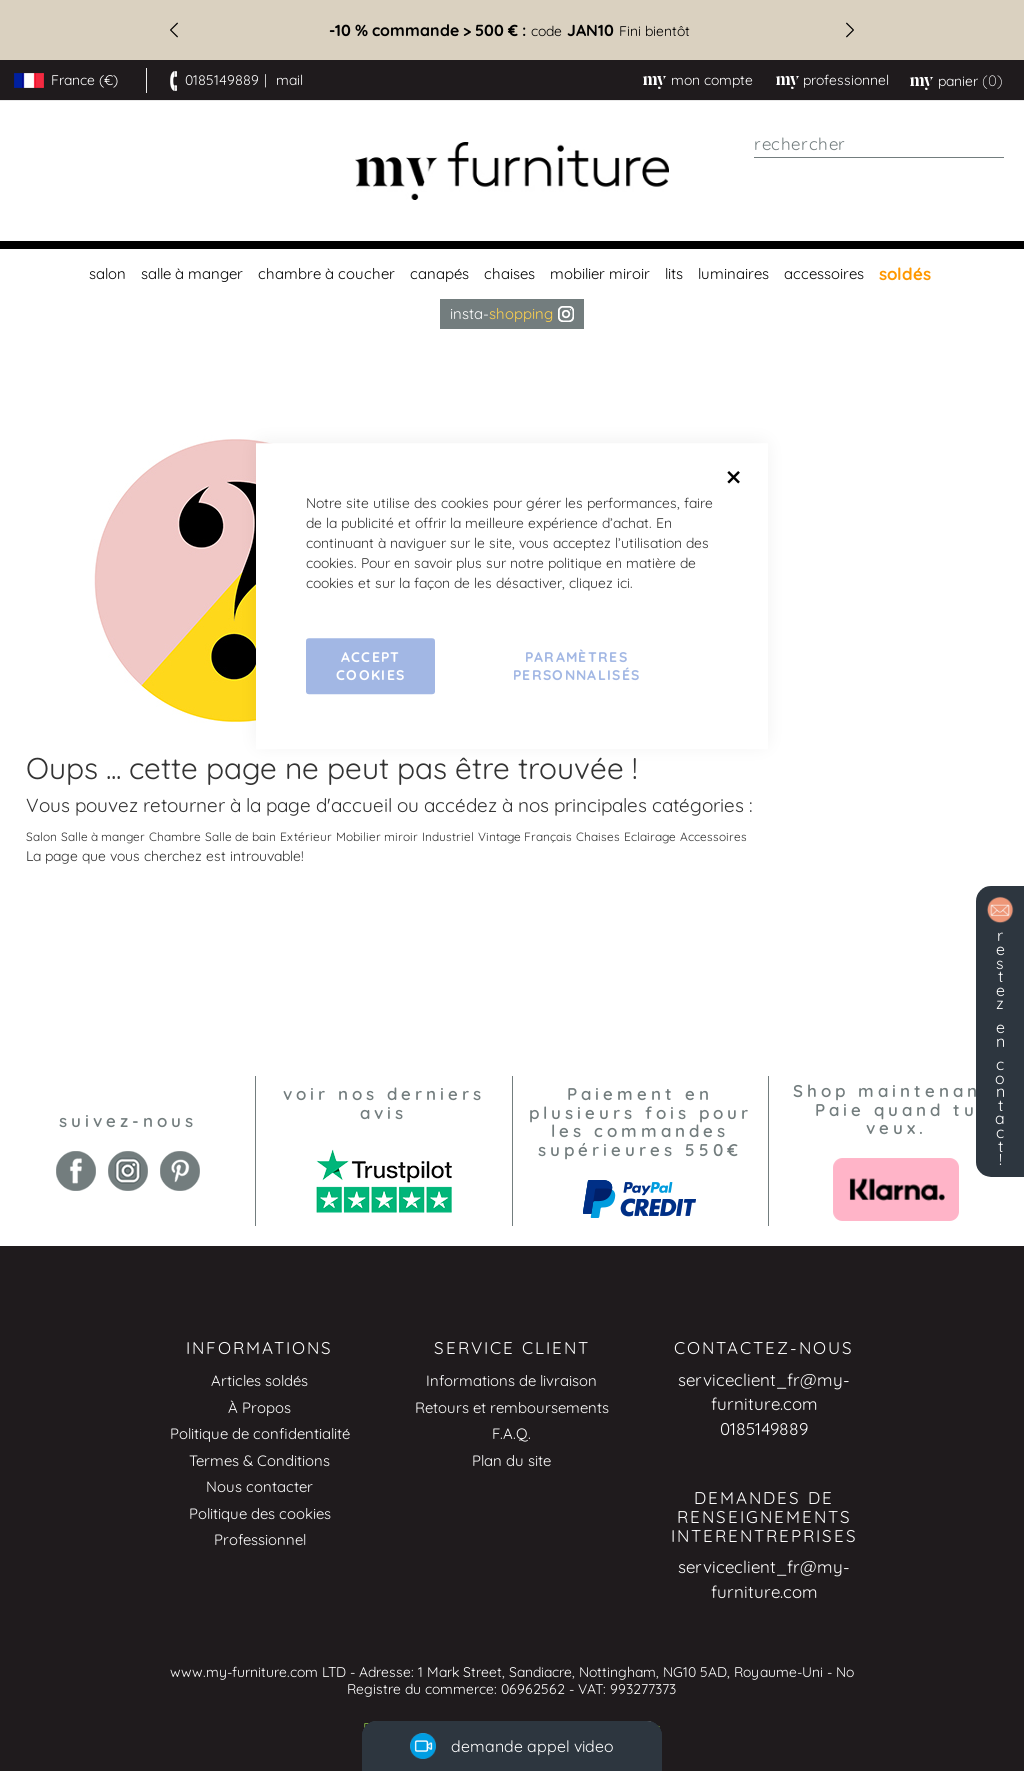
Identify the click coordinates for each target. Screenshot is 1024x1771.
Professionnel (260, 1539)
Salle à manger (103, 836)
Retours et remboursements (512, 1407)
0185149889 (222, 80)
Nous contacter (259, 1486)
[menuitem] (105, 274)
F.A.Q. (511, 1433)
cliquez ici (599, 583)
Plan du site (511, 1460)
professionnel (846, 80)
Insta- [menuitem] (512, 313)
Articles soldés (259, 1380)
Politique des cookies (260, 1513)
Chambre (175, 836)
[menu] (512, 289)
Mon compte (712, 80)
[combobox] (879, 144)
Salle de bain (240, 836)
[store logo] (512, 171)
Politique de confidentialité (260, 1433)
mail (289, 80)
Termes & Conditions (259, 1460)
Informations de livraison (511, 1380)
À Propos (259, 1407)
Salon (41, 836)
